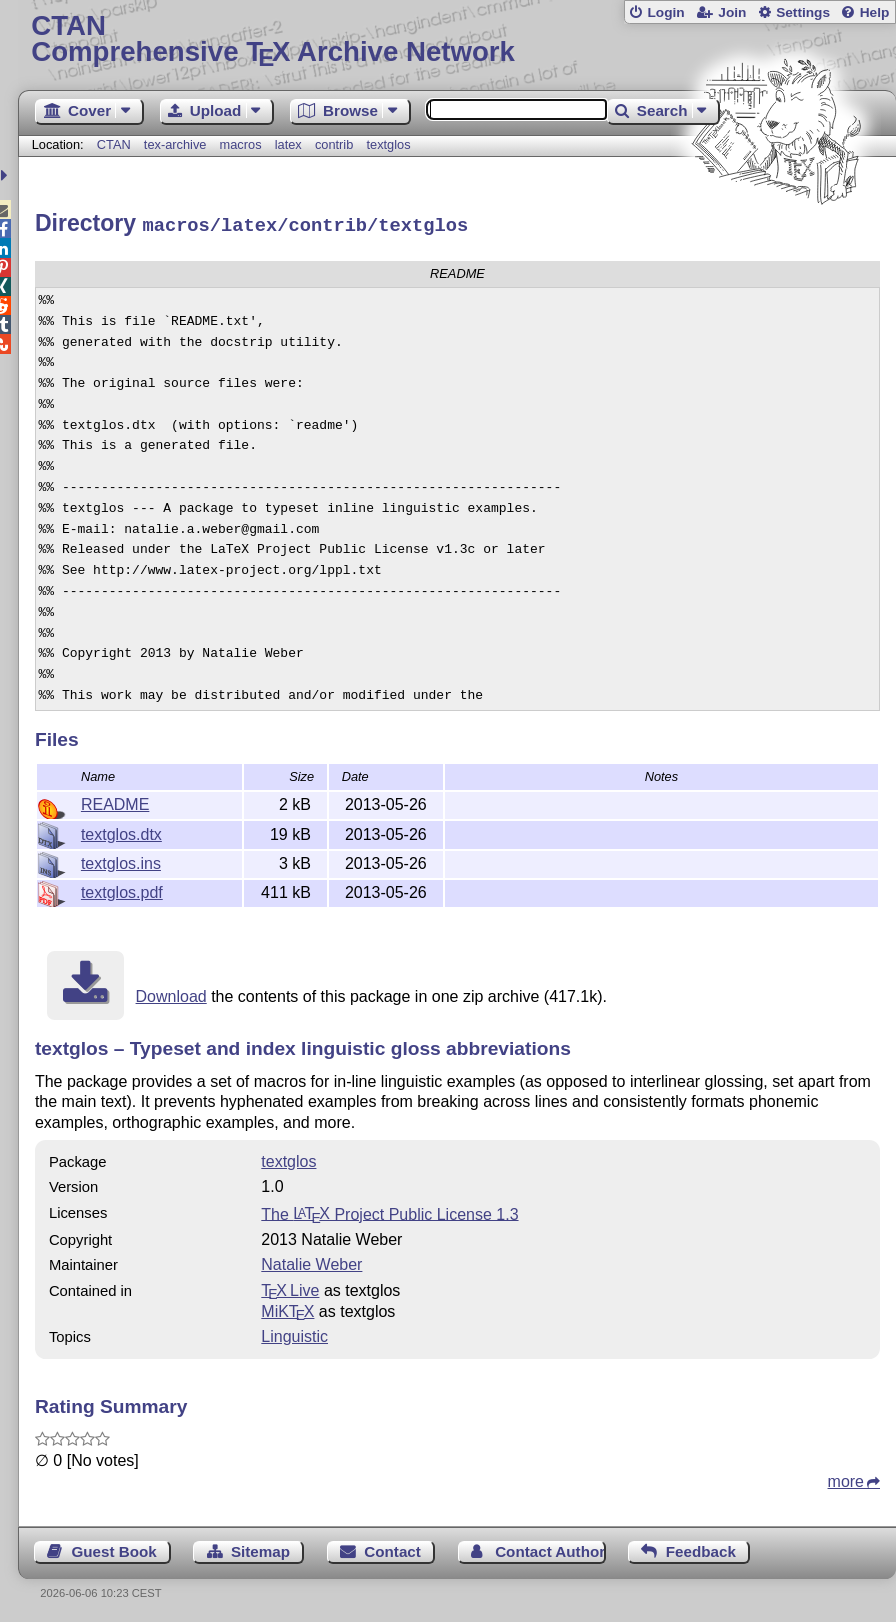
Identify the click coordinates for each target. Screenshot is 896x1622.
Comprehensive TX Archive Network (456, 39)
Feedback (701, 1548)
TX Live (290, 1287)
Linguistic (294, 1333)
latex (288, 144)
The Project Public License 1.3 (389, 1210)
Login (665, 12)
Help (875, 12)
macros (241, 144)
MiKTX (287, 1308)
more (846, 1478)
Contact (392, 1548)
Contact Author (550, 1548)
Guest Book (113, 1548)
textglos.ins (121, 860)
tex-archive (175, 144)
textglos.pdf (122, 889)
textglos (388, 144)
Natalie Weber (311, 1261)
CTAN (114, 144)
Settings (803, 12)
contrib (334, 144)
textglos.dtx (121, 831)
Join (732, 12)
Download (171, 993)
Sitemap (260, 1548)
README (115, 801)
